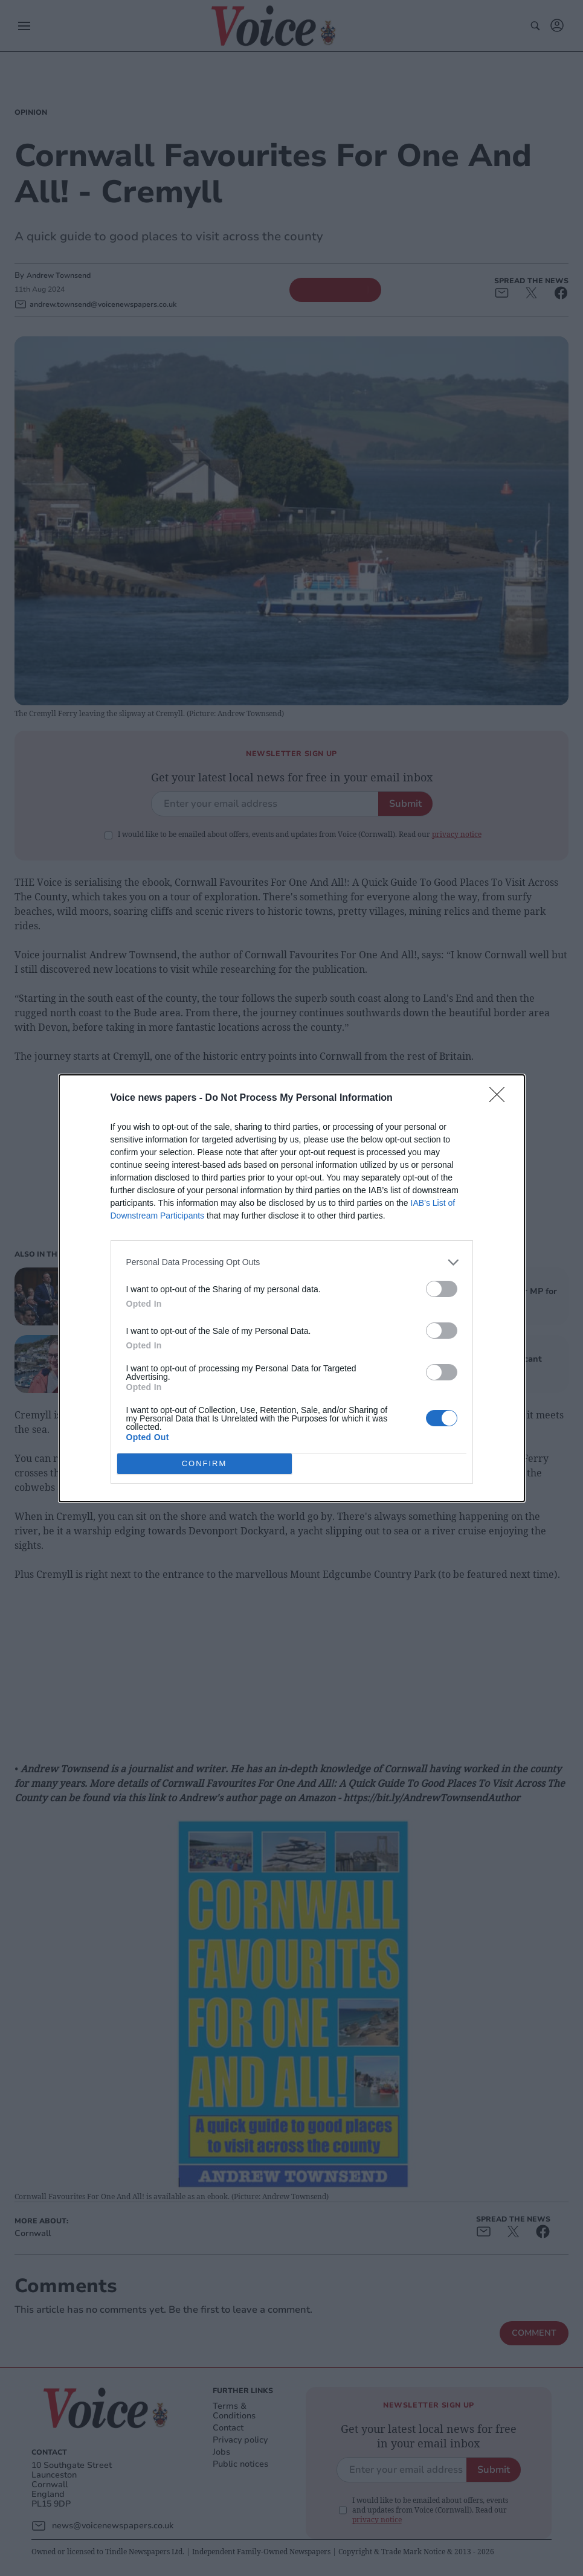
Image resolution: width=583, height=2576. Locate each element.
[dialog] (291, 1288)
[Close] (500, 1098)
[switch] (441, 1289)
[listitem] (291, 1262)
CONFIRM (204, 1463)
